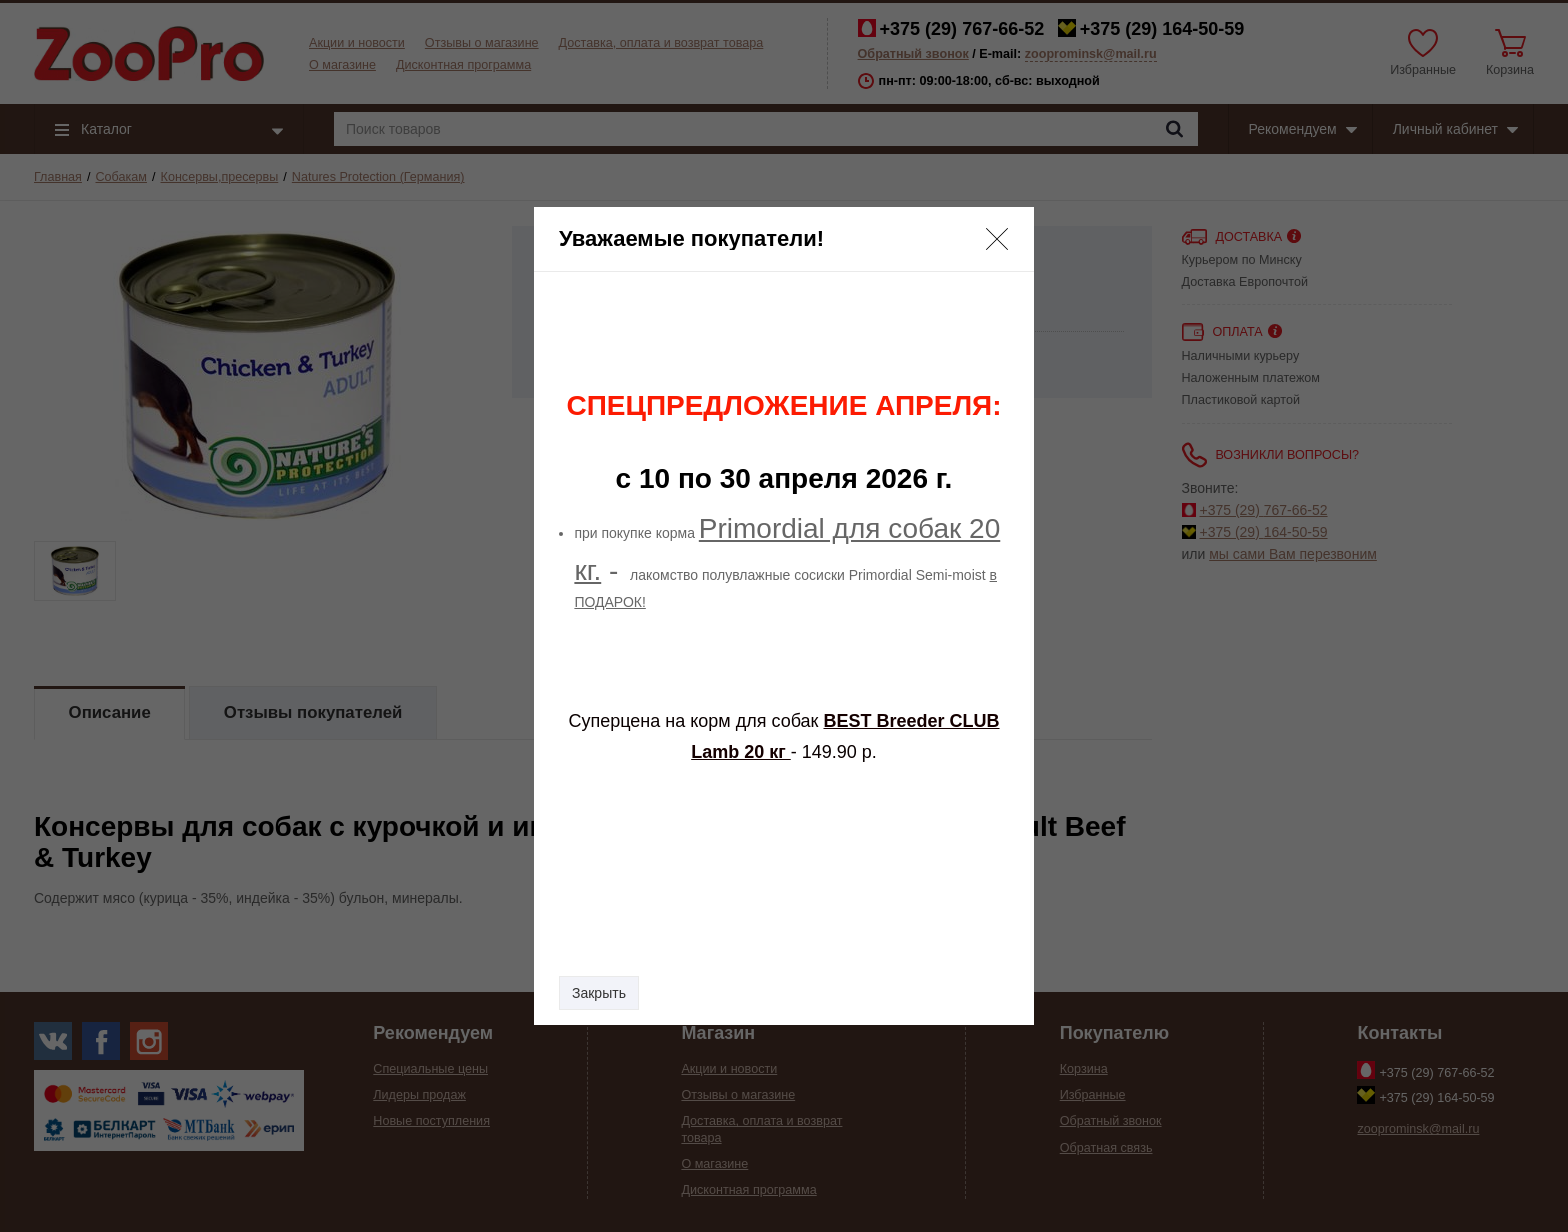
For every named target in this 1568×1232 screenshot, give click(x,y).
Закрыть (599, 993)
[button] (997, 239)
